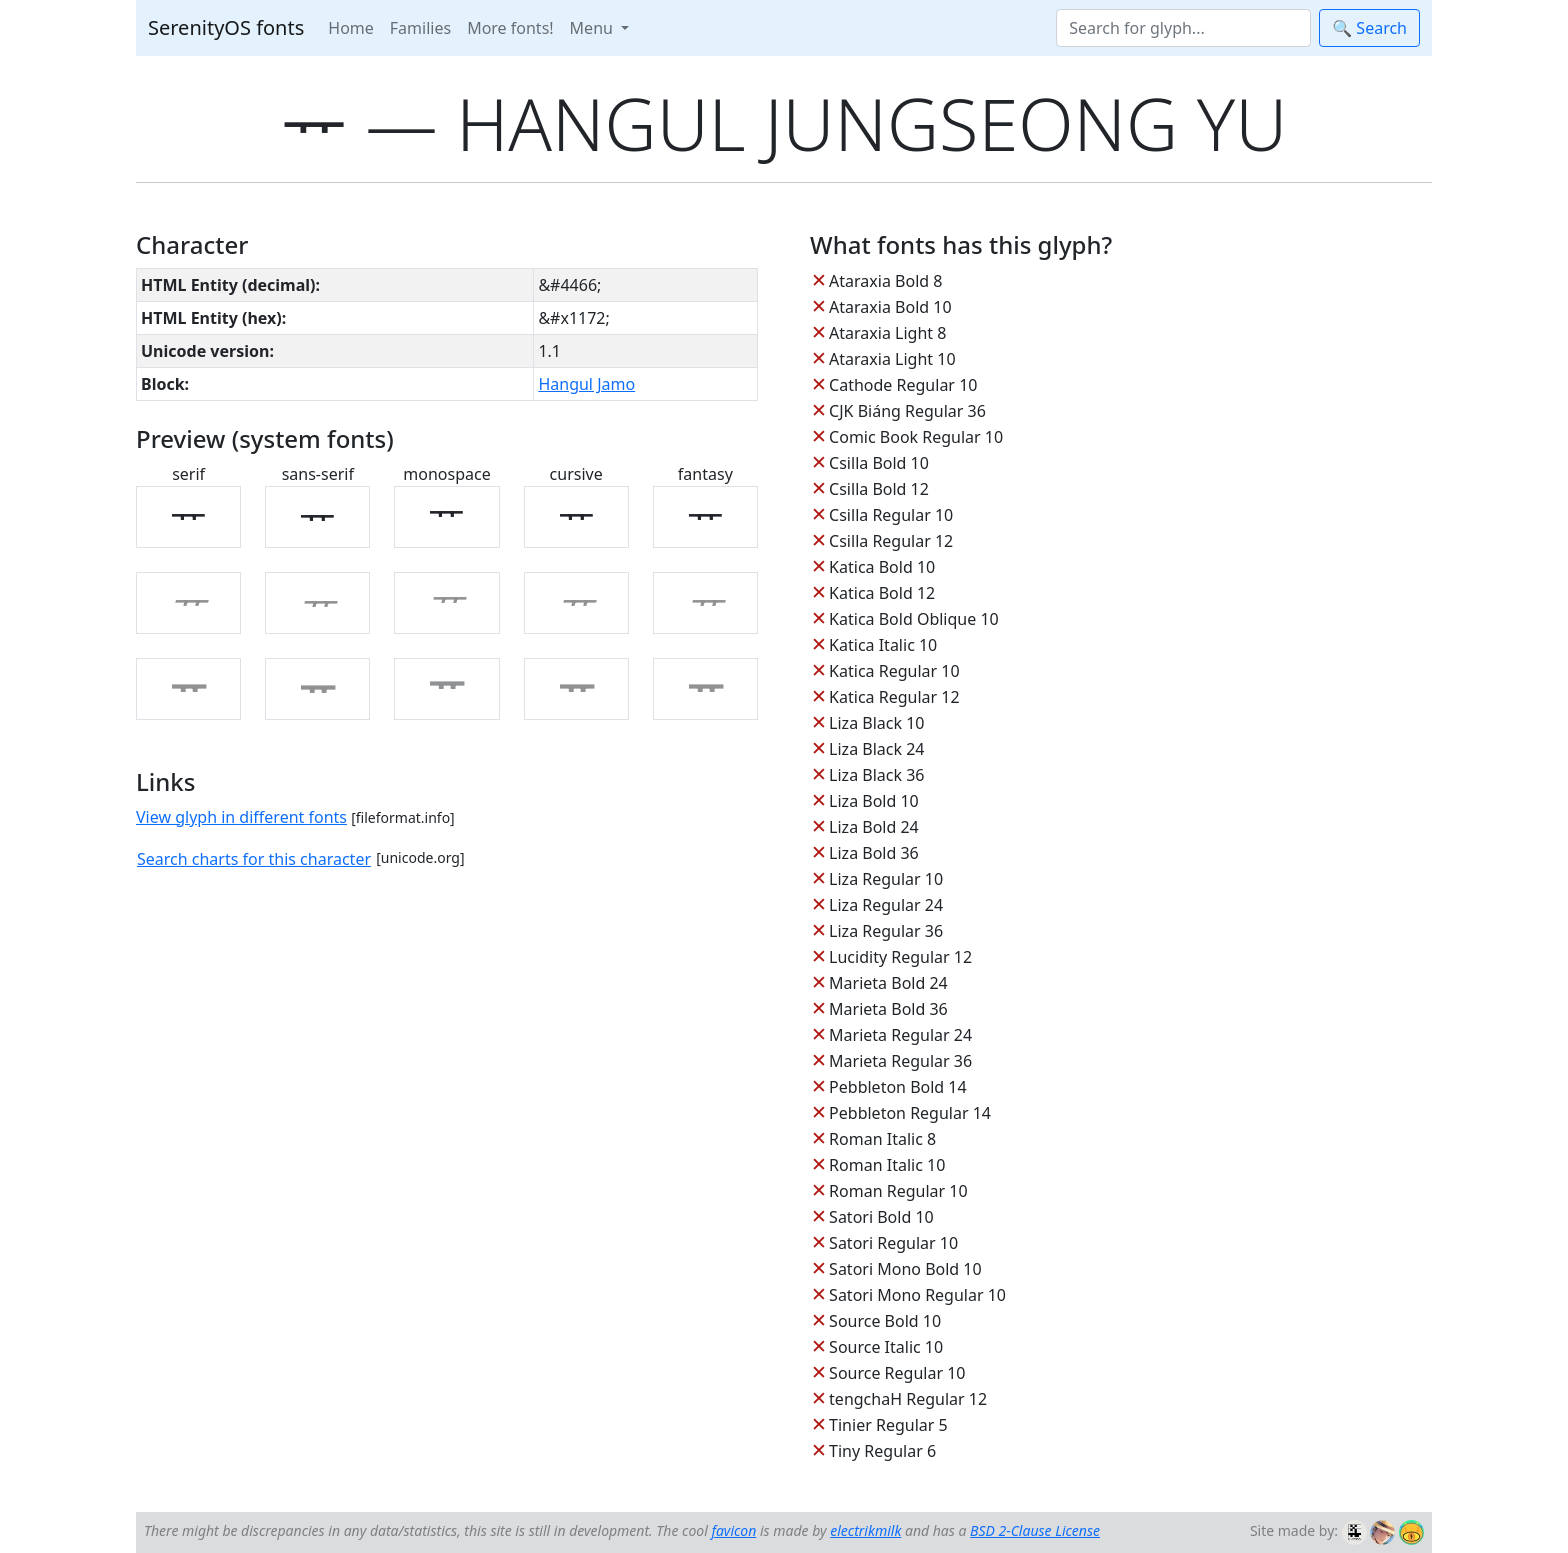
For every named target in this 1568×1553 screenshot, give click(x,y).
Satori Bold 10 (881, 1217)
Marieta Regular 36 (900, 1061)
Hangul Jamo (586, 384)
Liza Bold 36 (874, 853)
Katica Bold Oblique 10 (914, 619)
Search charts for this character (254, 859)
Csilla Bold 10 (879, 463)
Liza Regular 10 (886, 879)
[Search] (1183, 28)
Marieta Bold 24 (888, 983)
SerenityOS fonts (226, 27)
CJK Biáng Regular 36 (907, 411)
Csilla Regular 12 (891, 541)
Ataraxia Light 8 (887, 333)
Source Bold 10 (885, 1321)
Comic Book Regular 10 (916, 437)
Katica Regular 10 (894, 671)
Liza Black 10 (876, 723)
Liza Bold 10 (874, 801)
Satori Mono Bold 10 (905, 1269)
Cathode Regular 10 (903, 385)
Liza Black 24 (876, 749)
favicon (733, 1530)
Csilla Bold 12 (879, 489)
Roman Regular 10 (898, 1191)
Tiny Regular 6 (882, 1451)
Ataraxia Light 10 (892, 359)
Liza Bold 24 (874, 827)
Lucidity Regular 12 (900, 957)
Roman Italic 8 (882, 1139)
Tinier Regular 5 (888, 1425)
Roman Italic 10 (887, 1165)
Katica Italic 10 (883, 645)
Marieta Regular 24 (900, 1035)
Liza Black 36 (876, 775)
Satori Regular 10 (893, 1243)
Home (351, 28)
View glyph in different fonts (241, 817)
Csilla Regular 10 (891, 515)
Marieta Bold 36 (888, 1009)
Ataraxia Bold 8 (885, 281)
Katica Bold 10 (882, 567)
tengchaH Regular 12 (908, 1399)
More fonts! (510, 28)
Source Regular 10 (897, 1373)
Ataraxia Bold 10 (890, 307)
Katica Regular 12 (894, 697)
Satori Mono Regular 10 (917, 1295)
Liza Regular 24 (886, 905)
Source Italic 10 (886, 1347)
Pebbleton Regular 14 (910, 1113)
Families (420, 28)
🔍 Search (1369, 28)
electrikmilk (865, 1530)
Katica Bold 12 (882, 593)
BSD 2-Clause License (1035, 1530)
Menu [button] (593, 28)
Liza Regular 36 (886, 931)
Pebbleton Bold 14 (898, 1087)
